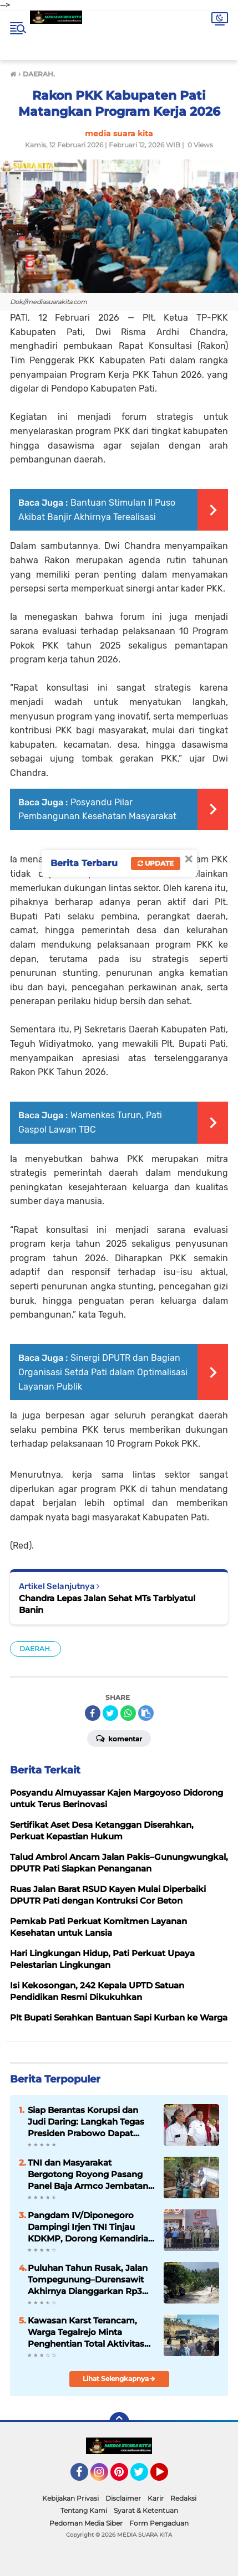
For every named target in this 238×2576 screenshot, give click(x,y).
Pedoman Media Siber (86, 2523)
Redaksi (183, 2498)
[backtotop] (119, 2422)
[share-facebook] (92, 1713)
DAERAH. (35, 1648)
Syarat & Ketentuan (146, 2510)
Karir (156, 2498)
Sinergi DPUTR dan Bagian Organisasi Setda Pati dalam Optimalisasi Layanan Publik (103, 1372)
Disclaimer (123, 2498)
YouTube (167, 2477)
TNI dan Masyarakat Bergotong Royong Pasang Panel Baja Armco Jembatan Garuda (88, 2174)
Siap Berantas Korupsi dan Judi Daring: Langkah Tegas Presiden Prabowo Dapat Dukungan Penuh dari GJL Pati (86, 2122)
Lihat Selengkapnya (119, 2378)
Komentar (119, 1738)
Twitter (144, 2477)
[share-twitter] (110, 1713)
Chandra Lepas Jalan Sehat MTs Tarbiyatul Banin (107, 1604)
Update (156, 863)
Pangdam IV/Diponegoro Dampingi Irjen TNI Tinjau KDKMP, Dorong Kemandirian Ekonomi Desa (91, 2227)
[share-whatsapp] (128, 1713)
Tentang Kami (83, 2510)
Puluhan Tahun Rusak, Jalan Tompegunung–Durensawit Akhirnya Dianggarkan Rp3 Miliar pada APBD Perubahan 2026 (89, 2280)
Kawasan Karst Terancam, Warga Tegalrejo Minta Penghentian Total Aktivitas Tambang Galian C (86, 2332)
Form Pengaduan (159, 2523)
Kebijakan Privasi (70, 2498)
